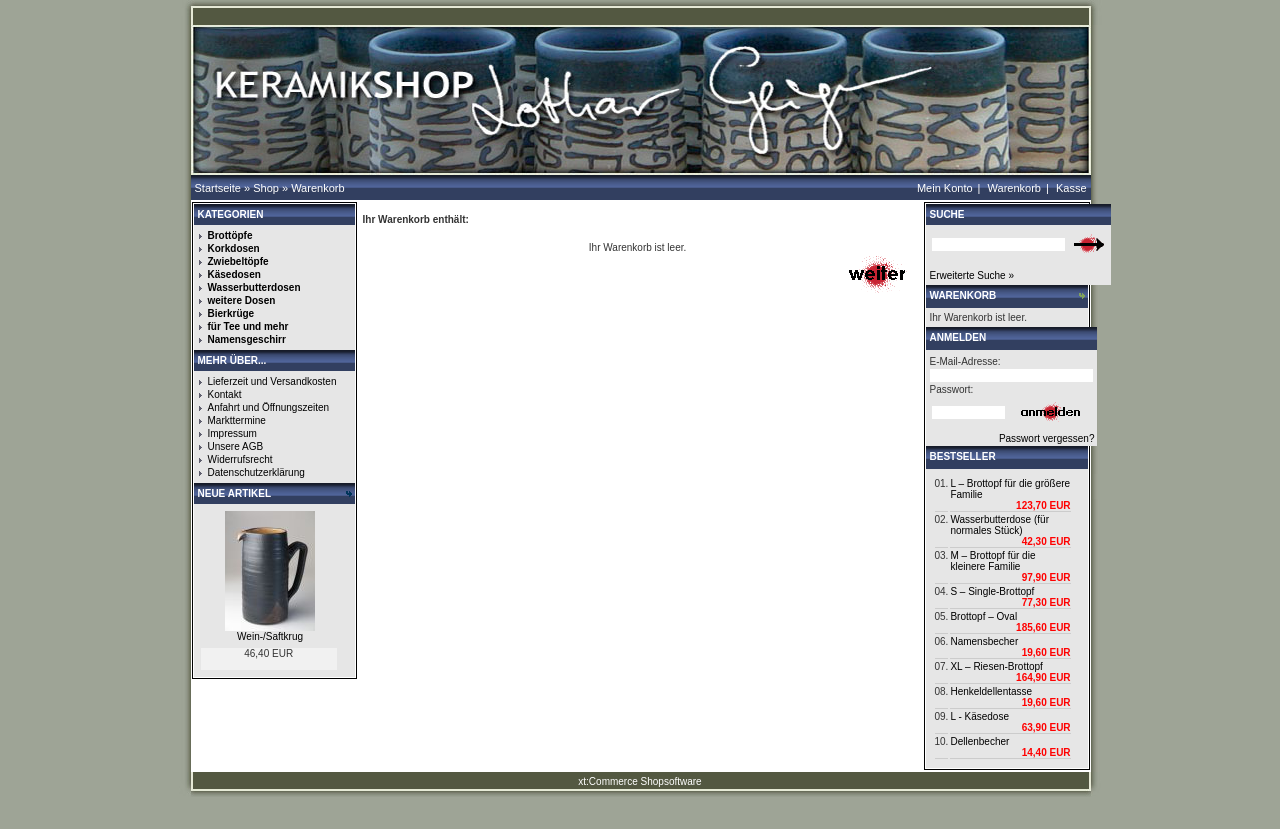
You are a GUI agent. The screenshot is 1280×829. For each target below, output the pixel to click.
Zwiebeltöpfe (238, 261)
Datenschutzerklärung (256, 472)
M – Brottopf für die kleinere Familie (992, 561)
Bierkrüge (231, 313)
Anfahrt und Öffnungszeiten (269, 407)
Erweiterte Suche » (972, 275)
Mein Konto (945, 188)
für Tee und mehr (248, 326)
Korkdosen (234, 248)
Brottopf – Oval (983, 616)
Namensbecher (984, 641)
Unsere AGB (236, 446)
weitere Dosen (242, 300)
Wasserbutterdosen (254, 287)
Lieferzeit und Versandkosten (272, 381)
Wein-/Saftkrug (270, 636)
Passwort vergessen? (1047, 438)
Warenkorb (317, 188)
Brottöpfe (230, 235)
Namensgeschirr (247, 339)
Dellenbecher (979, 741)
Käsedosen (234, 274)
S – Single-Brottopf (992, 591)
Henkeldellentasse (991, 691)
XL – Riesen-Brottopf (996, 666)
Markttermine (237, 420)
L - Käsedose (979, 716)
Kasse (1071, 188)
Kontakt (225, 394)
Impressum (232, 433)
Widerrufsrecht (240, 459)
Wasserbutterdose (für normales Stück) (999, 525)
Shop (266, 188)
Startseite (218, 188)
